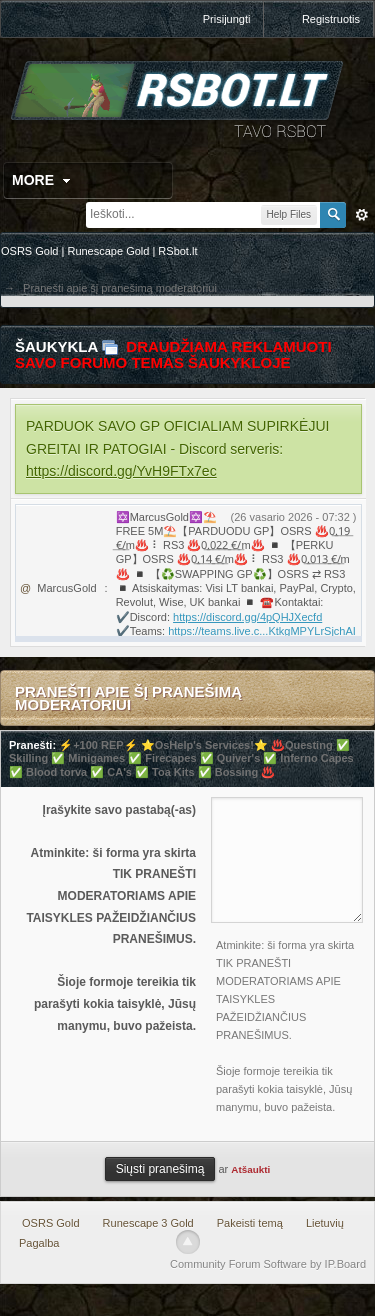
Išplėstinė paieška (362, 215)
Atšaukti (250, 1169)
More (43, 180)
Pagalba (39, 1243)
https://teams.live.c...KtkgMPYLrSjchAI (262, 631)
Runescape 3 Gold (148, 1223)
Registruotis (331, 19)
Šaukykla (56, 346)
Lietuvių (325, 1223)
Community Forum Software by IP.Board (268, 1264)
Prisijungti (227, 19)
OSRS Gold (50, 1223)
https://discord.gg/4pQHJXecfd (247, 617)
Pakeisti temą (250, 1223)
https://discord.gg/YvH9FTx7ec (121, 471)
